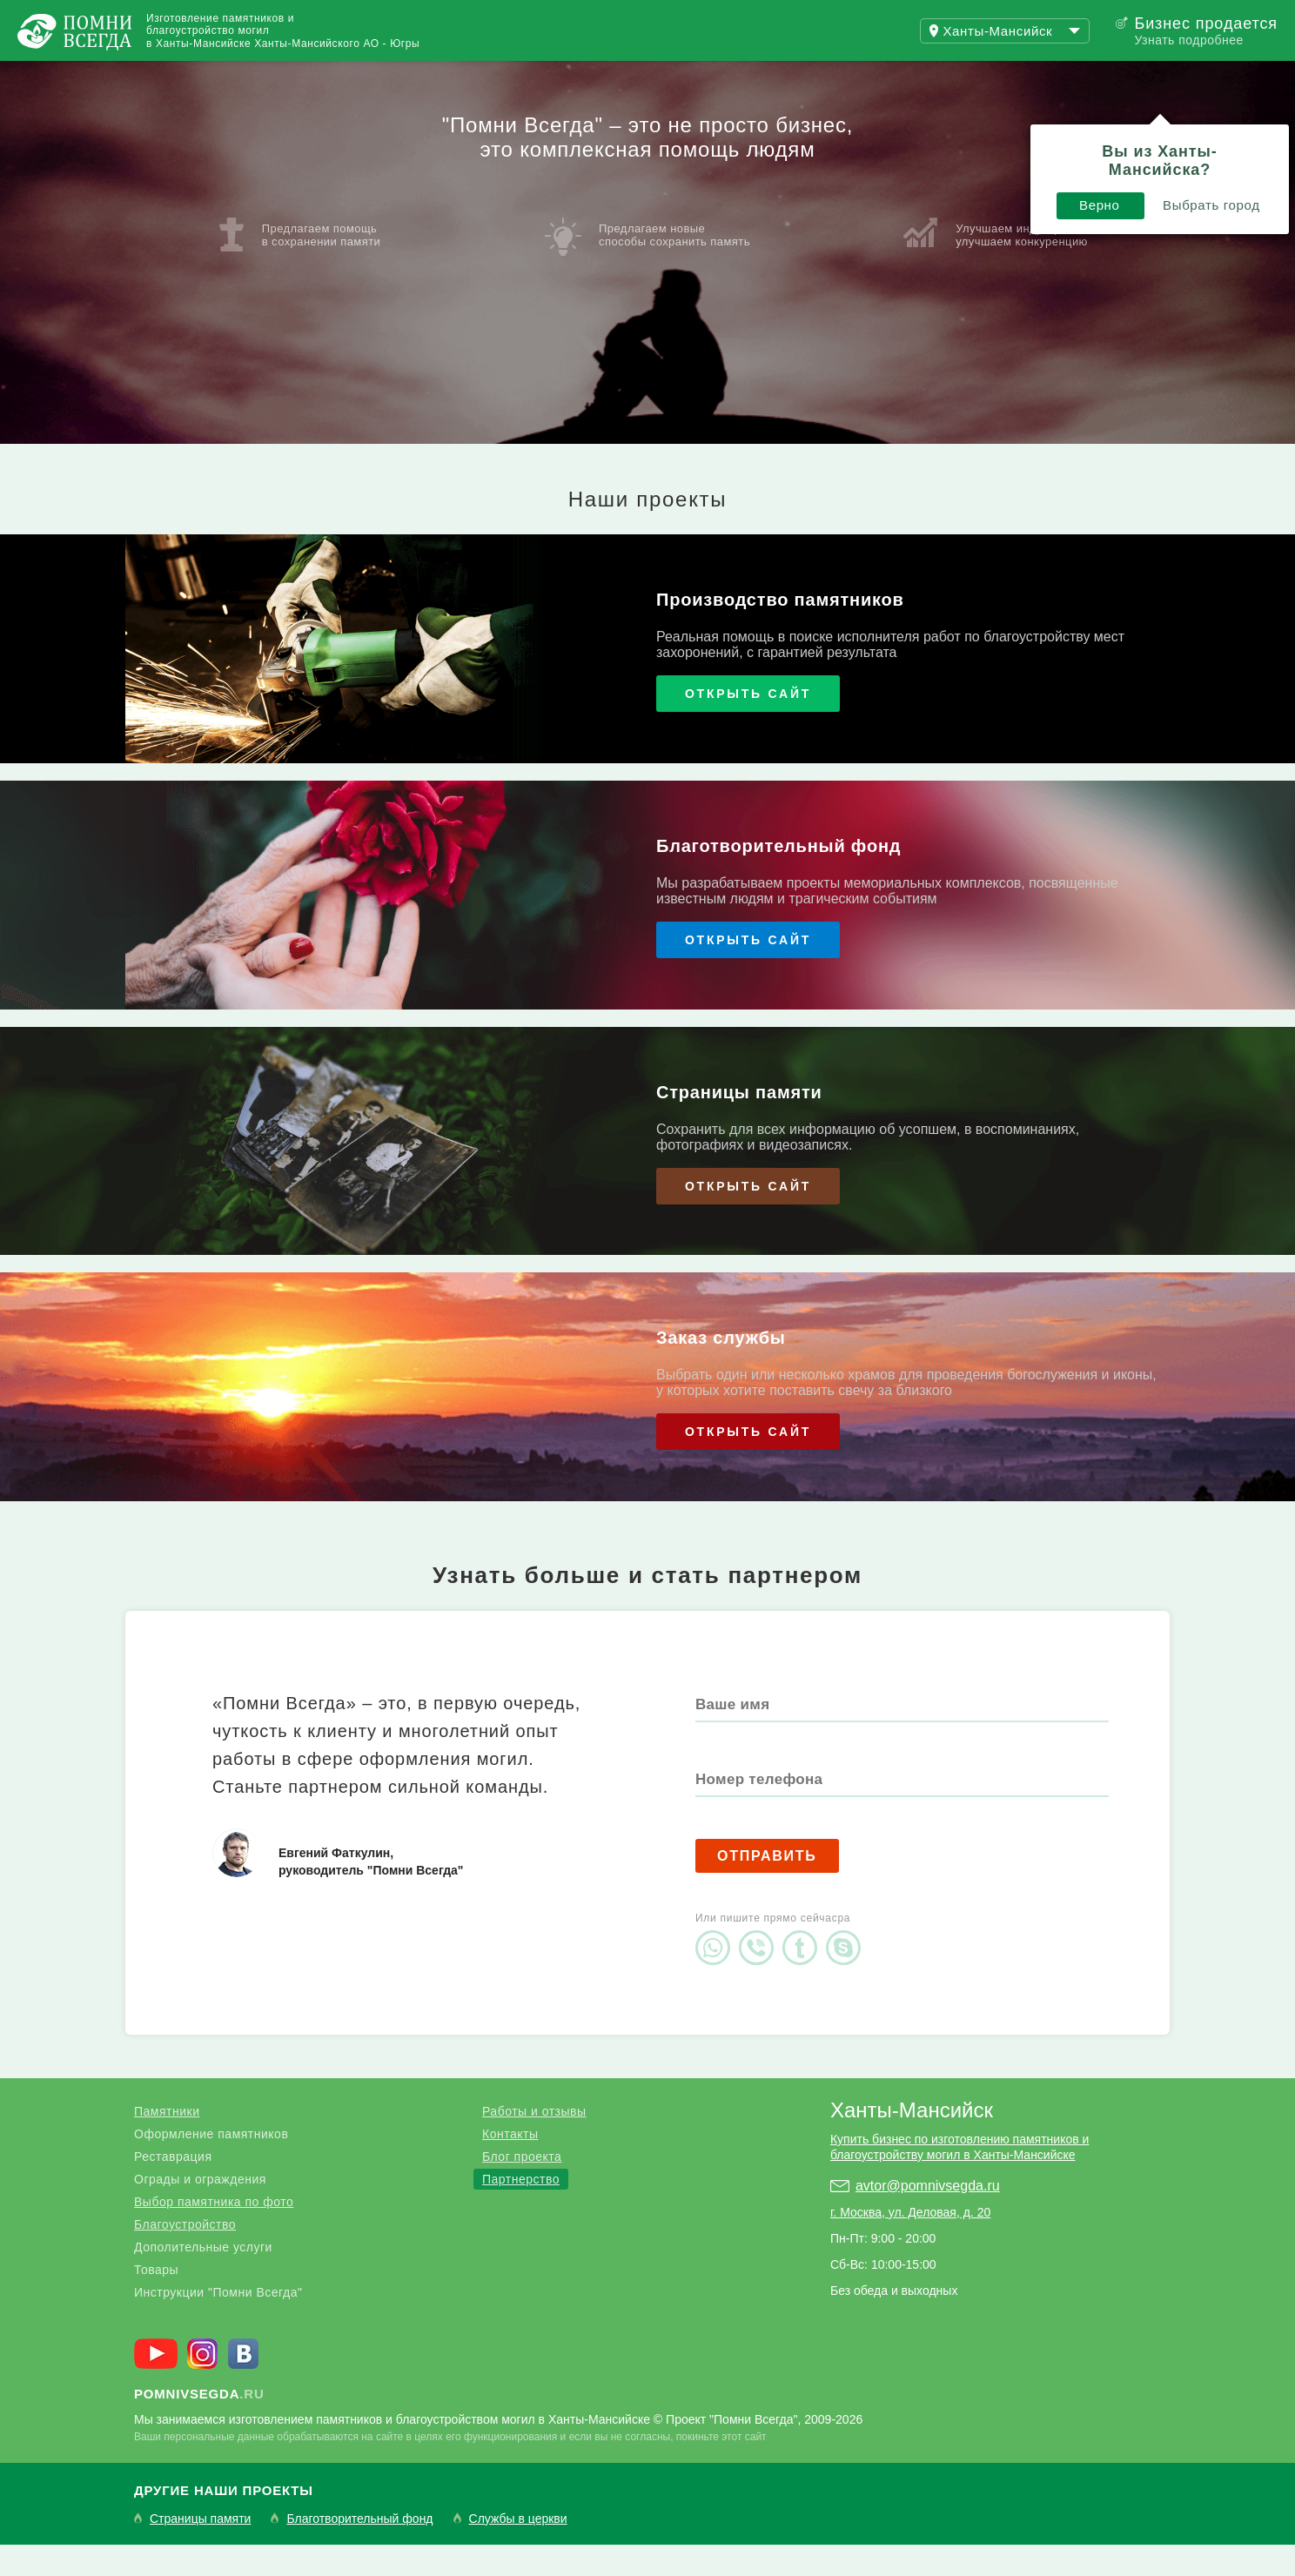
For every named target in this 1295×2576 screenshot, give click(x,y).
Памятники (166, 2143)
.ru (199, 2425)
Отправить (767, 1887)
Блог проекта (521, 2188)
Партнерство (521, 2210)
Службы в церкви (518, 2550)
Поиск (1211, 77)
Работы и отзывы (217, 77)
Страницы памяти (200, 2550)
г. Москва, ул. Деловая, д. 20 (910, 2244)
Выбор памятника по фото (213, 2233)
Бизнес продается (1206, 23)
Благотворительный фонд (359, 2550)
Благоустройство (185, 2256)
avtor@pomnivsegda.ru (928, 2217)
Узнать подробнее (1188, 40)
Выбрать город (1020, 137)
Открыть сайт (748, 725)
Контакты (510, 2165)
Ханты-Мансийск (911, 2141)
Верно (908, 137)
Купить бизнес (484, 77)
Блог (357, 77)
